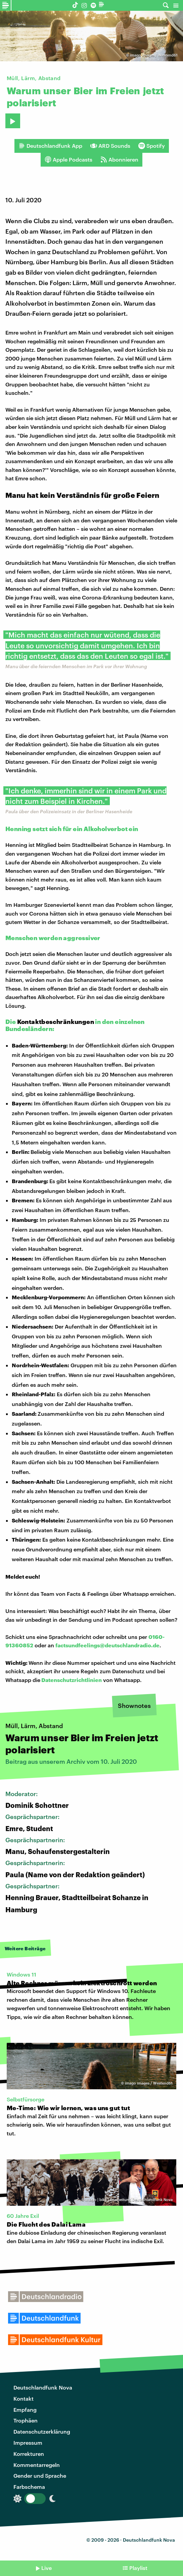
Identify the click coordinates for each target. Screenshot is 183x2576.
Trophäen (25, 2420)
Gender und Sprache (39, 2475)
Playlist (138, 2568)
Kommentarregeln (36, 2465)
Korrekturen (28, 2453)
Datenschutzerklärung (41, 2431)
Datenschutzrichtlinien (71, 1680)
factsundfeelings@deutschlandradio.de (107, 1645)
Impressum (27, 2442)
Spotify (151, 145)
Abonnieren (119, 159)
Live (46, 2568)
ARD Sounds (110, 145)
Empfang (25, 2409)
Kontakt (23, 2398)
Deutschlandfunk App (50, 145)
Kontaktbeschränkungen (55, 1021)
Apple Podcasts (68, 159)
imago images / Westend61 (154, 55)
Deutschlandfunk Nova (42, 2387)
